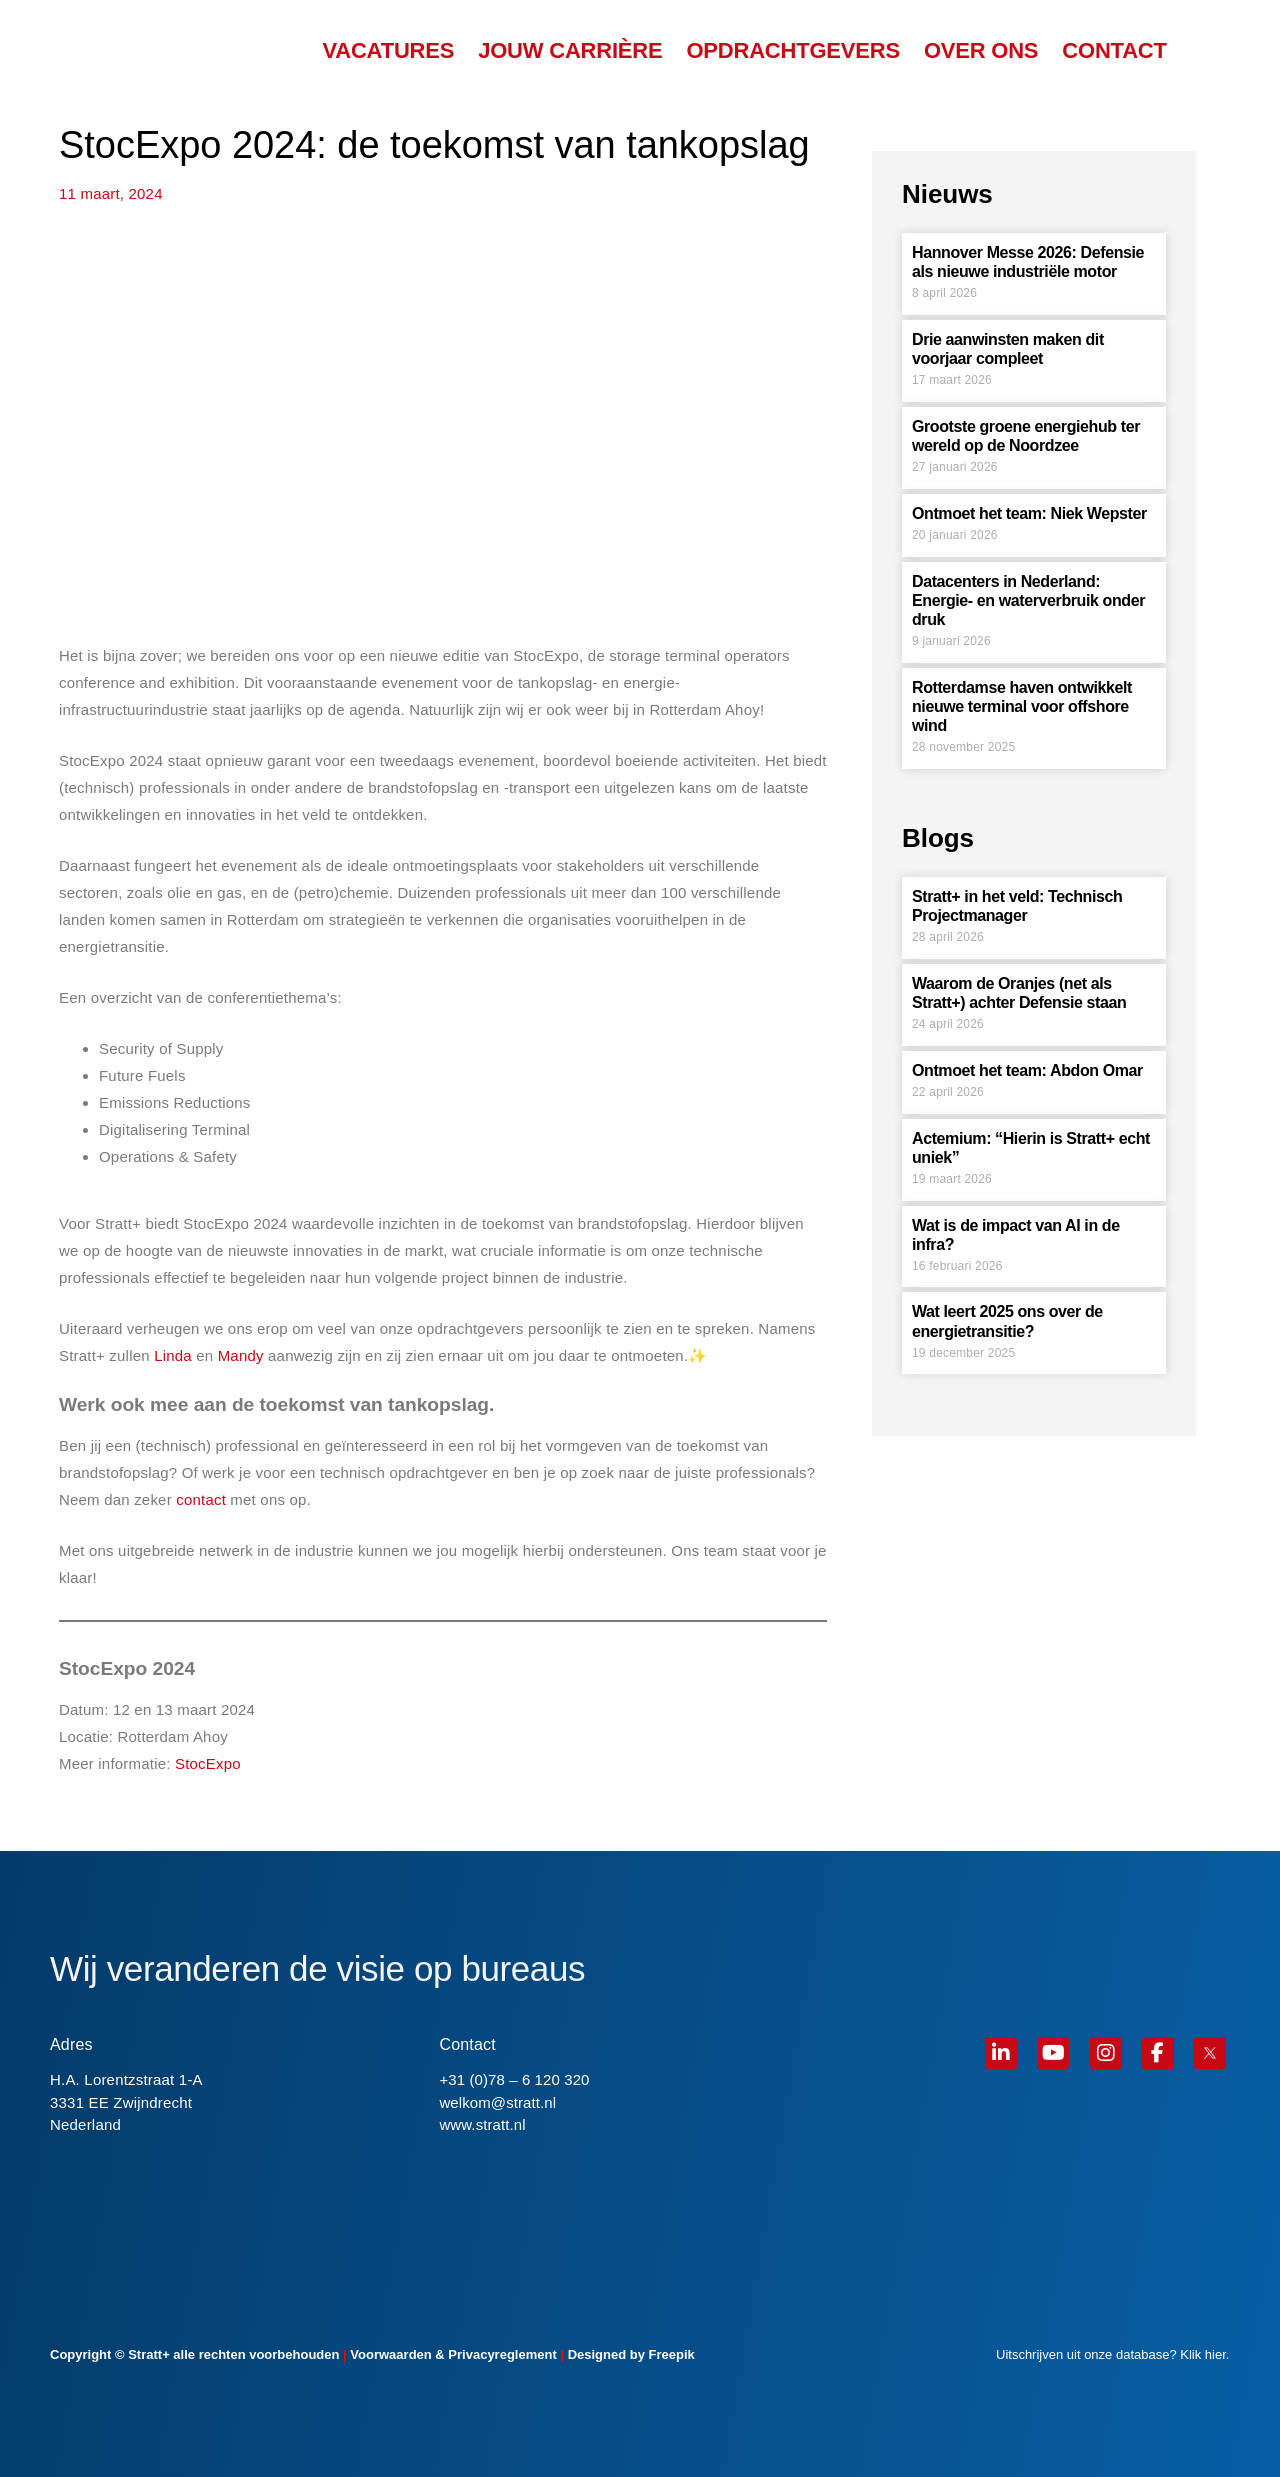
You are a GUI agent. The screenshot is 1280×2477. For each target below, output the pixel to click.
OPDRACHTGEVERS (792, 51)
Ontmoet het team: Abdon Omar (1027, 1070)
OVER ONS (981, 51)
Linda (173, 1355)
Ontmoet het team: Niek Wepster (1029, 513)
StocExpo (208, 1763)
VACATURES (388, 51)
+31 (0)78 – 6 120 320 (514, 2079)
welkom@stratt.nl (497, 2102)
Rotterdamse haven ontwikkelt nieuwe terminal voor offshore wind (1022, 706)
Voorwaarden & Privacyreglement (453, 2354)
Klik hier (1203, 2354)
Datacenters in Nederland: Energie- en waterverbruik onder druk (1028, 600)
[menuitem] (1200, 51)
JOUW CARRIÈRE (570, 51)
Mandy (241, 1355)
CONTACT (1114, 51)
